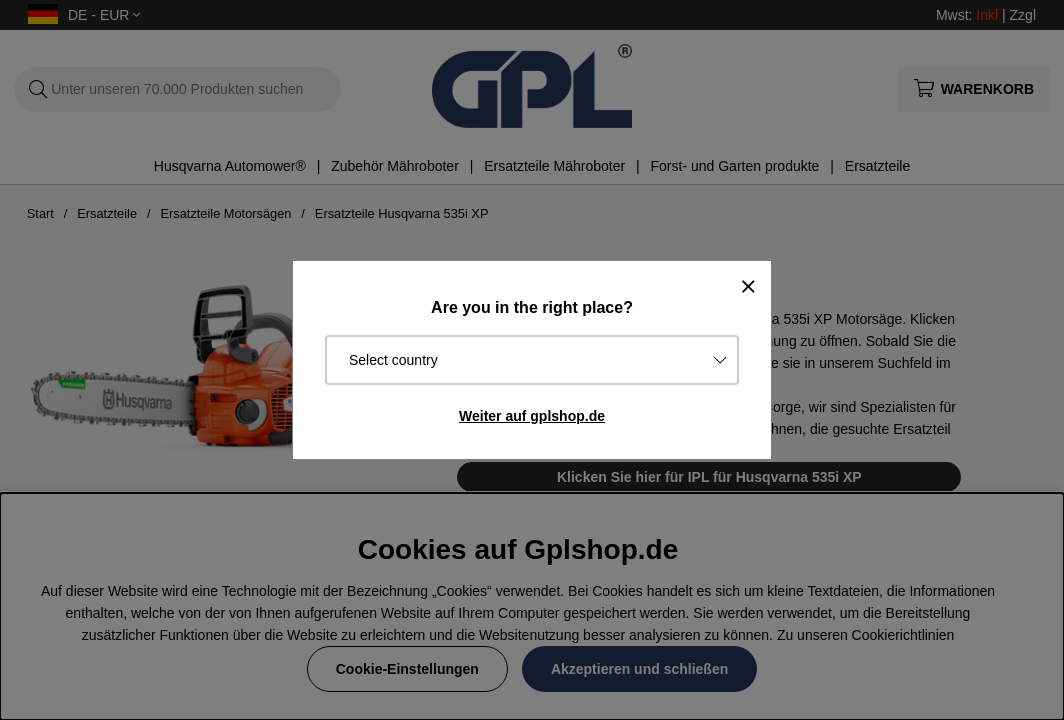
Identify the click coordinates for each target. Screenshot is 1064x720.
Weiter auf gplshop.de (532, 416)
